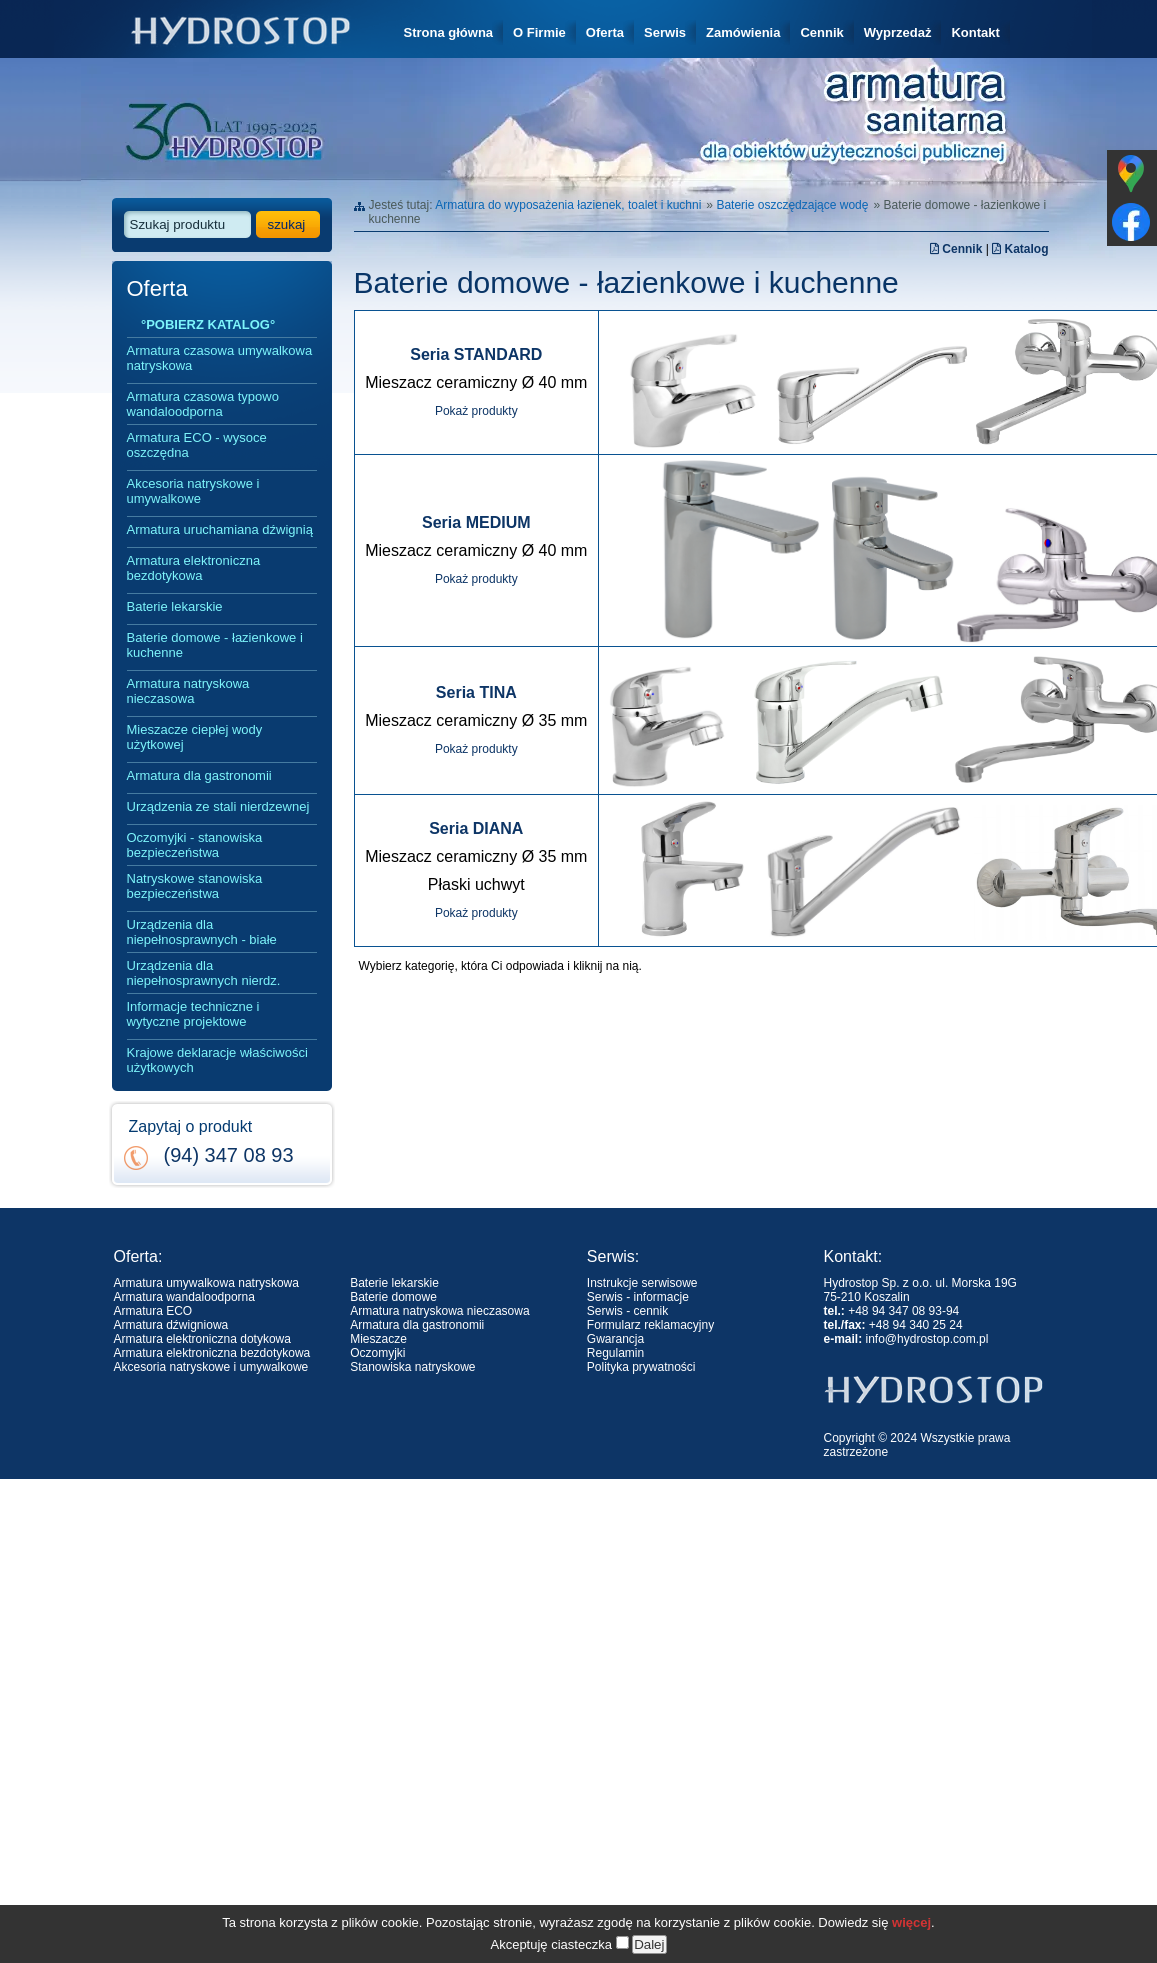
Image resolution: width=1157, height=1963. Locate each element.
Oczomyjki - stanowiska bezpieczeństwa (195, 845)
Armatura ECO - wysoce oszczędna (197, 445)
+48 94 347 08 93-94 (903, 1311)
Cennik (821, 32)
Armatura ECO (153, 1311)
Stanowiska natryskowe (412, 1367)
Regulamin (615, 1353)
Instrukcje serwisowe (642, 1283)
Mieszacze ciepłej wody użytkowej (195, 737)
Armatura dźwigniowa (171, 1325)
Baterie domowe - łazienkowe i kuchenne (215, 645)
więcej (911, 1944)
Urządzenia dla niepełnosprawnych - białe (202, 932)
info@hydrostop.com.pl (927, 1339)
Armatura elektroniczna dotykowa (202, 1339)
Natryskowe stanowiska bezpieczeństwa (195, 886)
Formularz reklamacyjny (650, 1325)
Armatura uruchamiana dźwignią (220, 529)
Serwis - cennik (627, 1311)
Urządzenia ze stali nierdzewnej (218, 806)
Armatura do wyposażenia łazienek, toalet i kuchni (568, 205)
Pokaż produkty (476, 411)
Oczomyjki (377, 1353)
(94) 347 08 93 (229, 1155)
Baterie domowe (393, 1297)
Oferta (605, 32)
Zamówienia (743, 32)
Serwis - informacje (638, 1297)
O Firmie (539, 32)
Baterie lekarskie (175, 606)
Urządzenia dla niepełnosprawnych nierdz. (204, 973)
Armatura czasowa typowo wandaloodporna (203, 404)
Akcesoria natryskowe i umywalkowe (193, 491)
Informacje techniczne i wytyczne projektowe (193, 1014)
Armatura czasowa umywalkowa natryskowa (220, 358)
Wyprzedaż (898, 32)
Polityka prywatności (641, 1367)
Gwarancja (615, 1339)
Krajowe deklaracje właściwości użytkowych (217, 1060)
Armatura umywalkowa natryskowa (206, 1283)
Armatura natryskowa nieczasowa (188, 691)
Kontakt (975, 32)
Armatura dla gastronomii (199, 775)
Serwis (665, 32)
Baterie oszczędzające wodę (792, 205)
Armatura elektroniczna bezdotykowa (194, 568)
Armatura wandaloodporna (184, 1297)
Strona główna (449, 32)
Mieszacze (378, 1339)
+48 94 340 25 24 (916, 1325)
